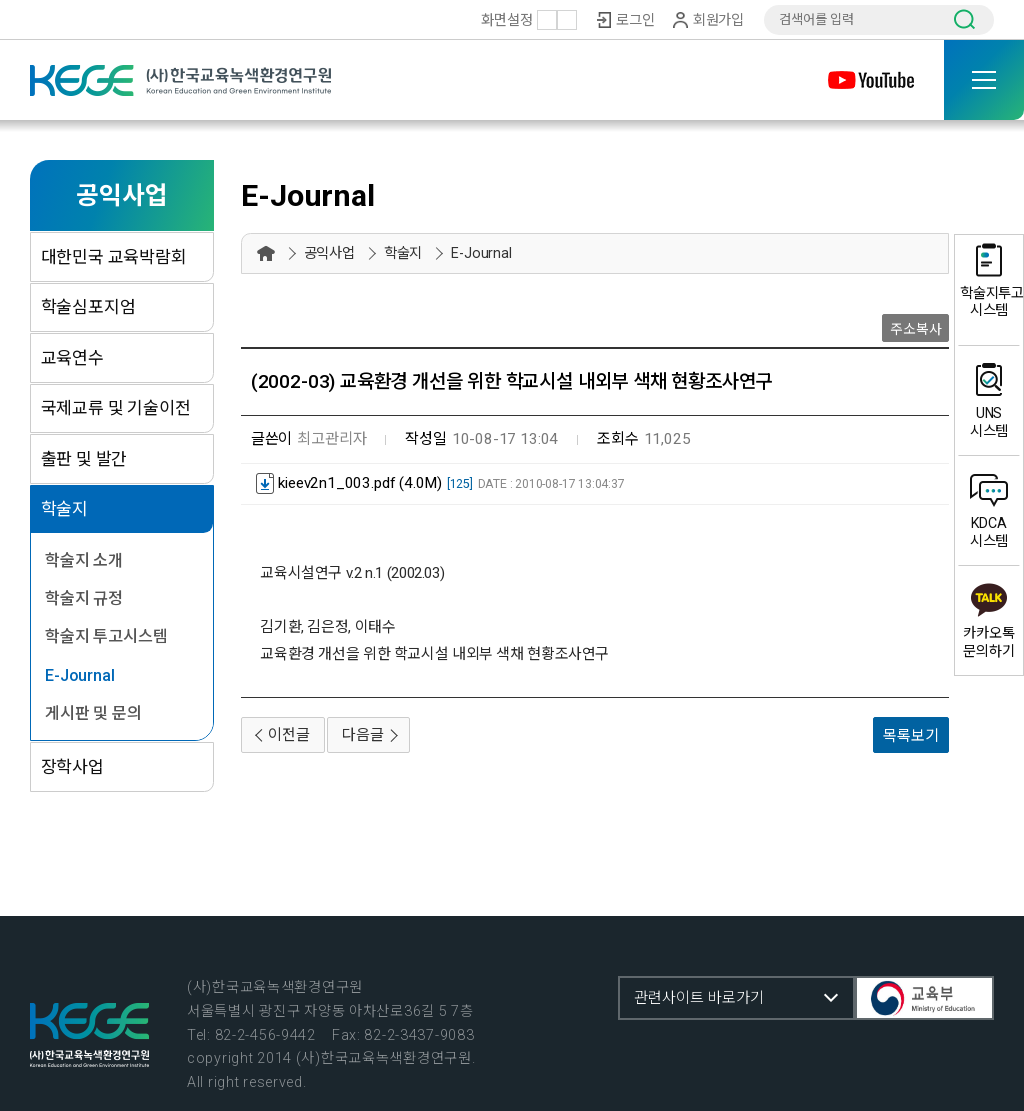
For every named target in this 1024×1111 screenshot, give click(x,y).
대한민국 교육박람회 (114, 257)
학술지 (64, 509)
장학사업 (72, 767)
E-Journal (79, 675)
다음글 (362, 735)
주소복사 (915, 329)
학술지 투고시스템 (106, 636)
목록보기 (910, 736)
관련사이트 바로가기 (699, 998)
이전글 (288, 735)
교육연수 (72, 358)
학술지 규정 (84, 598)
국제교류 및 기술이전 (116, 408)
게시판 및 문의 (93, 713)
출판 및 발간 (84, 459)
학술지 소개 (84, 560)
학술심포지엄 (88, 307)
